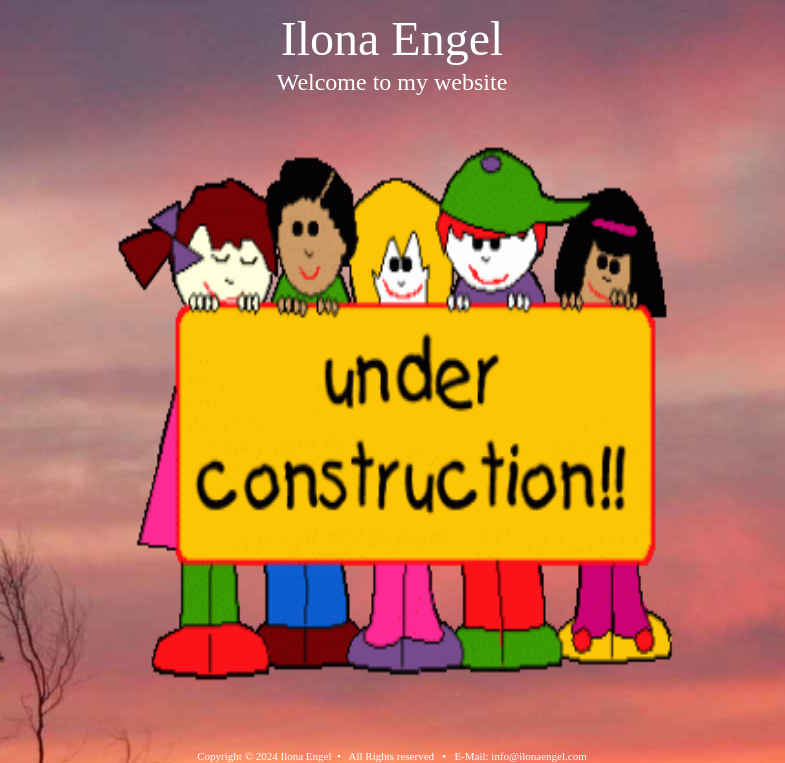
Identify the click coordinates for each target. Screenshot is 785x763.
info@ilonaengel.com (538, 756)
